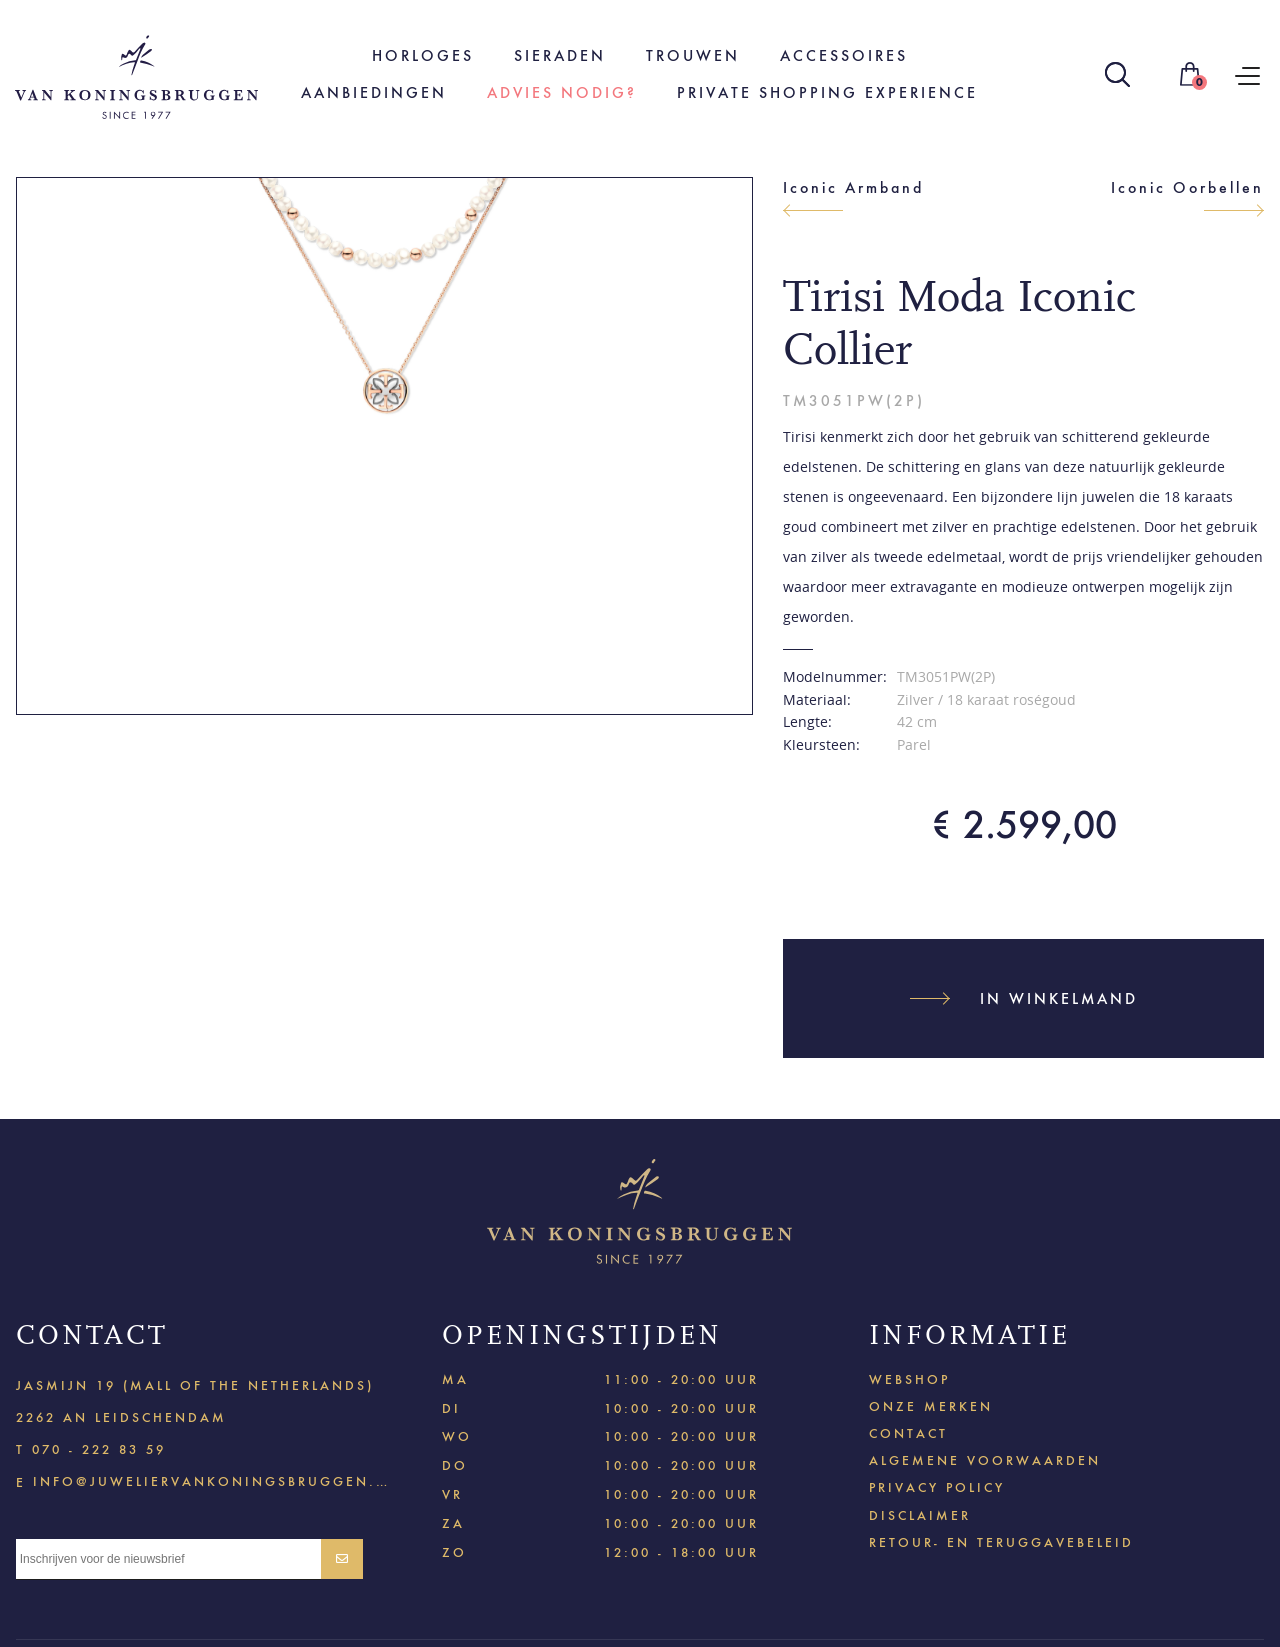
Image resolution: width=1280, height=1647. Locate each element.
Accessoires (844, 55)
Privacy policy (937, 1487)
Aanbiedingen (374, 92)
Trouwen (693, 55)
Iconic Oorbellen (1187, 187)
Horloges (423, 55)
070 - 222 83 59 (99, 1449)
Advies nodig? (562, 92)
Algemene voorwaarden (985, 1460)
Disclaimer (920, 1515)
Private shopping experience (827, 92)
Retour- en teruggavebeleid (1001, 1542)
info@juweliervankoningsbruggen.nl (211, 1480)
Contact (908, 1433)
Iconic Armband (853, 187)
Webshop (909, 1379)
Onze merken (931, 1406)
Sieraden (560, 55)
